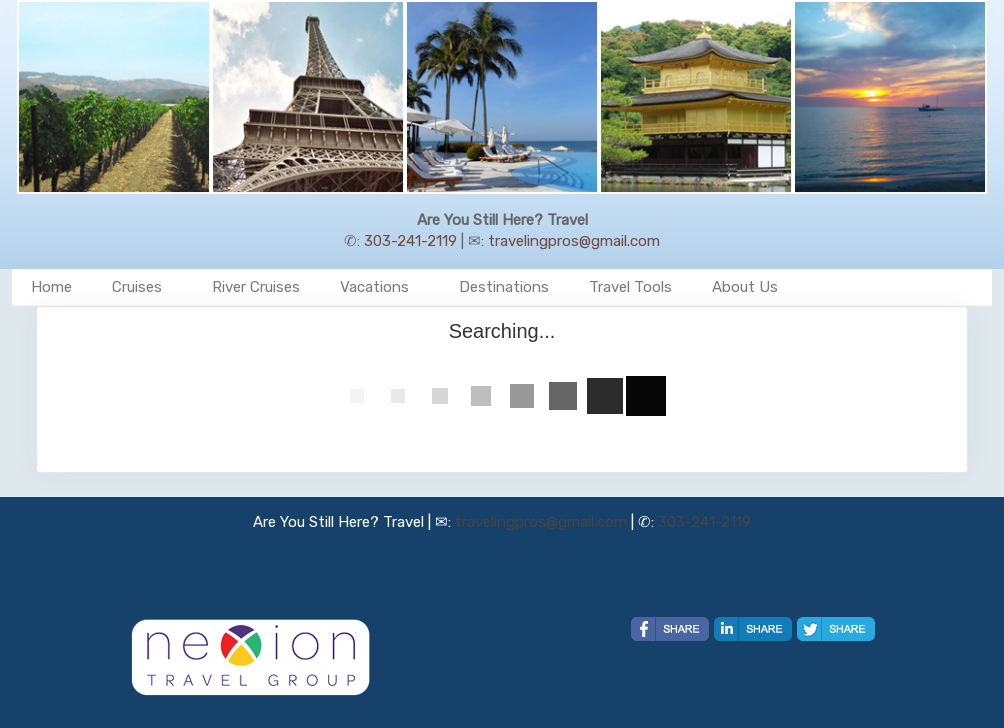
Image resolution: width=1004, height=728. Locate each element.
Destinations (504, 287)
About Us (745, 287)
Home (51, 287)
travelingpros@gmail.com (574, 241)
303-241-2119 (410, 241)
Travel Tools (630, 287)
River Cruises (256, 287)
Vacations (374, 287)
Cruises (137, 287)
